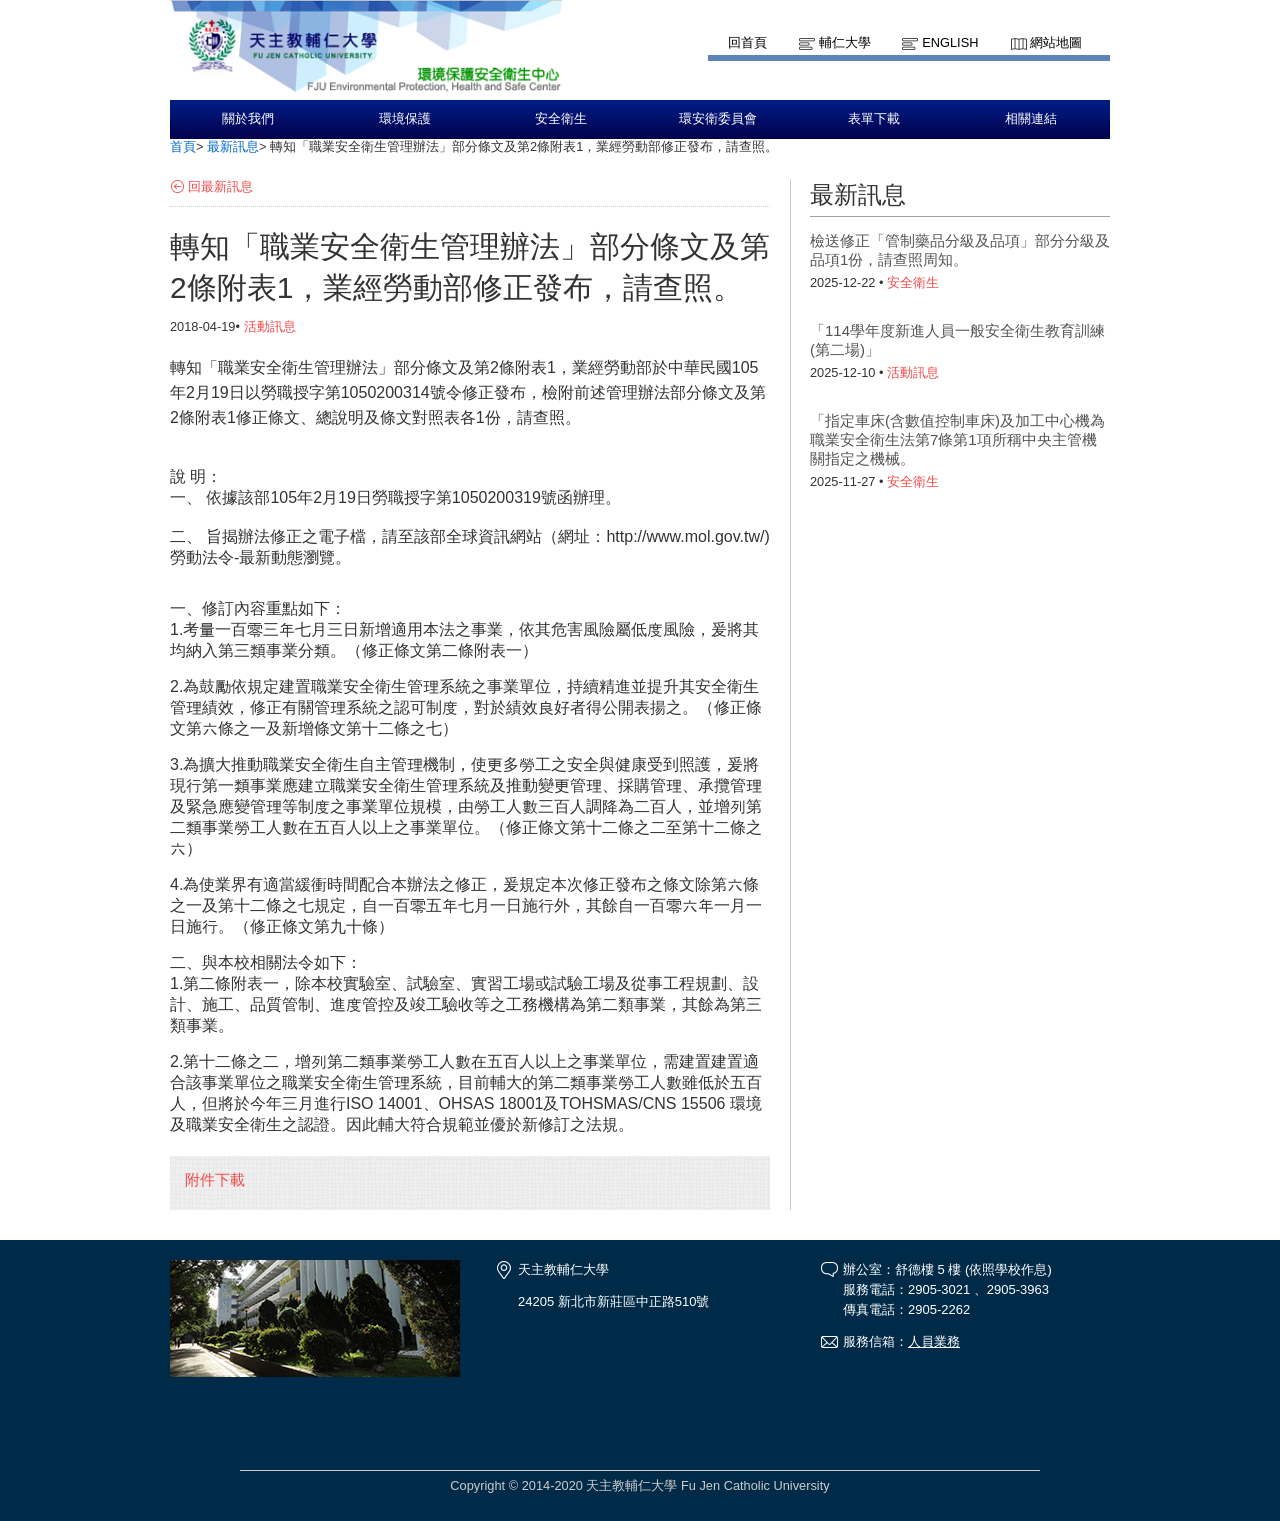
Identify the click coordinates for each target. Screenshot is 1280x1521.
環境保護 (405, 119)
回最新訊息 (220, 186)
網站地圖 (1056, 42)
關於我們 (248, 119)
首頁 (183, 146)
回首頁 (747, 42)
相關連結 (1031, 119)
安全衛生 (561, 119)
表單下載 (874, 119)
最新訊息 (233, 146)
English (950, 42)
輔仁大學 (845, 42)
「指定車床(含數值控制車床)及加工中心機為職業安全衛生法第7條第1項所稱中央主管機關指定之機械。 (957, 439)
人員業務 (934, 1341)
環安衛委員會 (718, 119)
